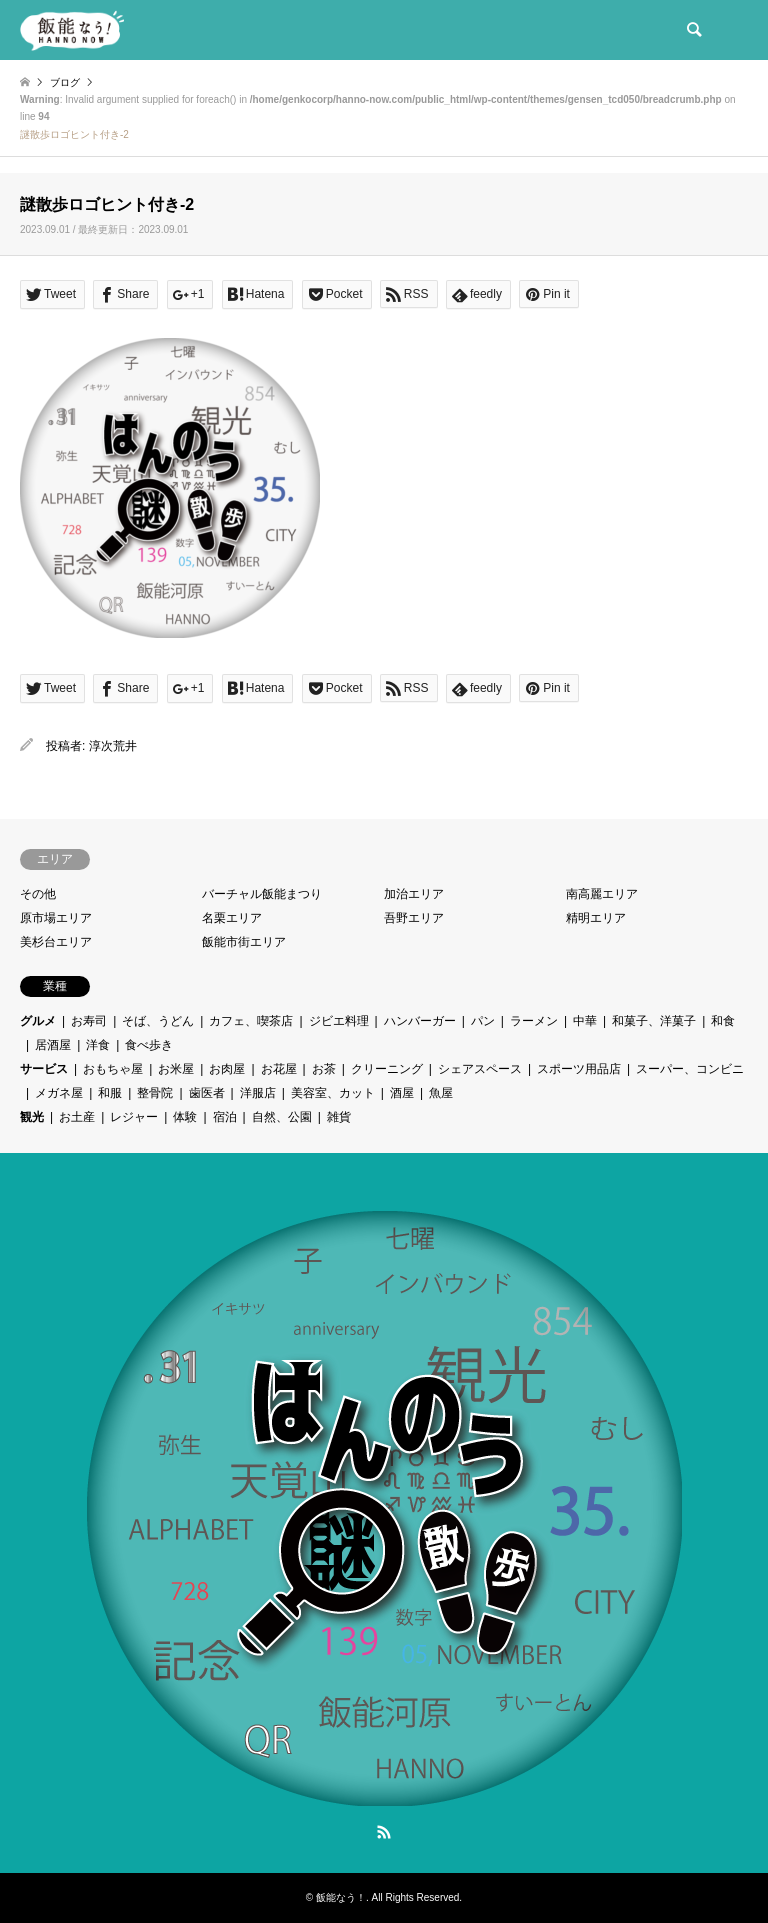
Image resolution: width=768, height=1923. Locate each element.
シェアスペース (480, 1069)
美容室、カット (333, 1093)
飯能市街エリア (244, 942)
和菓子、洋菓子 (654, 1021)
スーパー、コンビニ (690, 1069)
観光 (32, 1117)
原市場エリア (56, 918)
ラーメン (534, 1021)
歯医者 (207, 1093)
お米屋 (176, 1069)
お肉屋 (227, 1069)
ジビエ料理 (339, 1021)
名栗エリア (232, 918)
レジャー (134, 1117)
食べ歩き (149, 1045)
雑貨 (339, 1117)
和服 (110, 1093)
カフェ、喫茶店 (251, 1021)
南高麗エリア (602, 894)
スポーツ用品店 (579, 1069)
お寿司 (89, 1021)
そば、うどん (158, 1021)
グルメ (38, 1021)
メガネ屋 (59, 1093)
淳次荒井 (113, 746)
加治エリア (414, 894)
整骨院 (155, 1093)
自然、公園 (282, 1117)
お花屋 (279, 1069)
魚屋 (441, 1093)
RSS (384, 1832)
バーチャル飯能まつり (262, 894)
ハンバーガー (420, 1021)
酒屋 (402, 1093)
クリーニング (387, 1069)
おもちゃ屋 (113, 1069)
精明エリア (596, 918)
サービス (44, 1069)
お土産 (77, 1117)
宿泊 (225, 1117)
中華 (585, 1021)
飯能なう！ (341, 1897)
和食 (723, 1021)
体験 (185, 1117)
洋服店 (258, 1093)
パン (483, 1021)
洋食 (98, 1045)
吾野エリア (414, 918)
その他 (38, 894)
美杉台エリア (56, 942)
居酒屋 (53, 1045)
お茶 (324, 1069)
